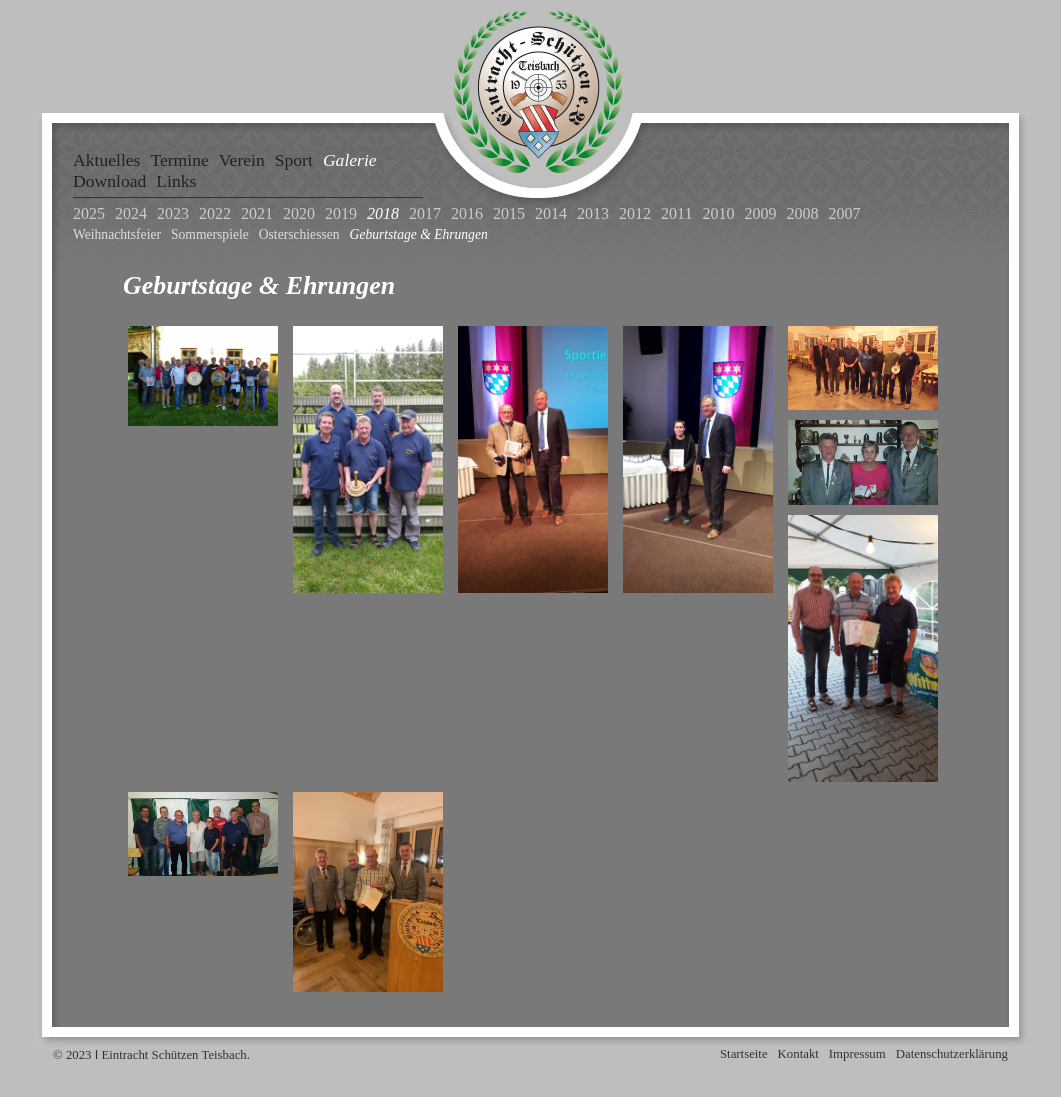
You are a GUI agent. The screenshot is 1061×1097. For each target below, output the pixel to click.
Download (109, 181)
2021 (257, 213)
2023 (173, 213)
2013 (593, 213)
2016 (467, 213)
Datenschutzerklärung (952, 1054)
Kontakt (798, 1054)
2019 (341, 213)
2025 (89, 213)
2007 (844, 213)
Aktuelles (106, 160)
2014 (551, 213)
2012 (635, 213)
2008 (802, 213)
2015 (509, 213)
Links (176, 181)
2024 (131, 213)
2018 (383, 213)
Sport (294, 160)
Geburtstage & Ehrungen (419, 234)
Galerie (350, 160)
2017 (425, 213)
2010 (718, 213)
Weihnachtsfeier (117, 234)
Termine (179, 160)
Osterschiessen (299, 234)
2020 (299, 213)
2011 (676, 213)
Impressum (857, 1054)
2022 (215, 213)
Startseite (744, 1054)
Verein (242, 160)
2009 (760, 213)
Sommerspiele (210, 234)
